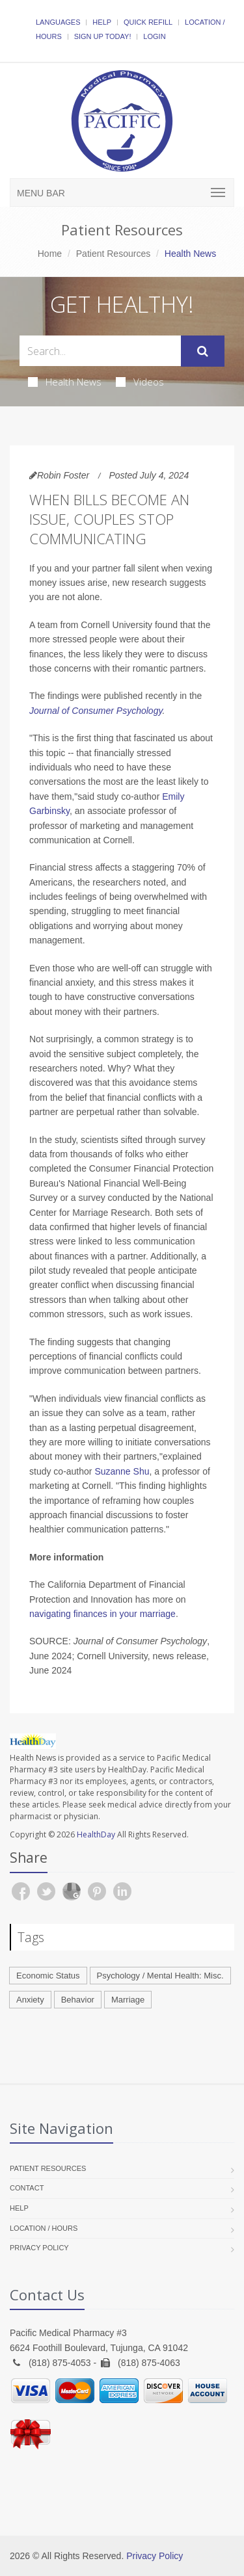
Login (154, 36)
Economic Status (48, 1975)
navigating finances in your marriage (102, 1614)
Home (50, 253)
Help (101, 22)
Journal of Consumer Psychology (95, 710)
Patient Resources (113, 253)
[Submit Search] (202, 351)
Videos (140, 381)
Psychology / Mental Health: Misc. (160, 1975)
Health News (65, 381)
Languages (58, 22)
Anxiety (30, 1999)
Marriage (127, 1999)
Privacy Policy (39, 2248)
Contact (27, 2188)
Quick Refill (148, 22)
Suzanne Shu (121, 1471)
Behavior (77, 1999)
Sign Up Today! (102, 36)
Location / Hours (43, 2228)
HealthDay (96, 1834)
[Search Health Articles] (100, 350)
